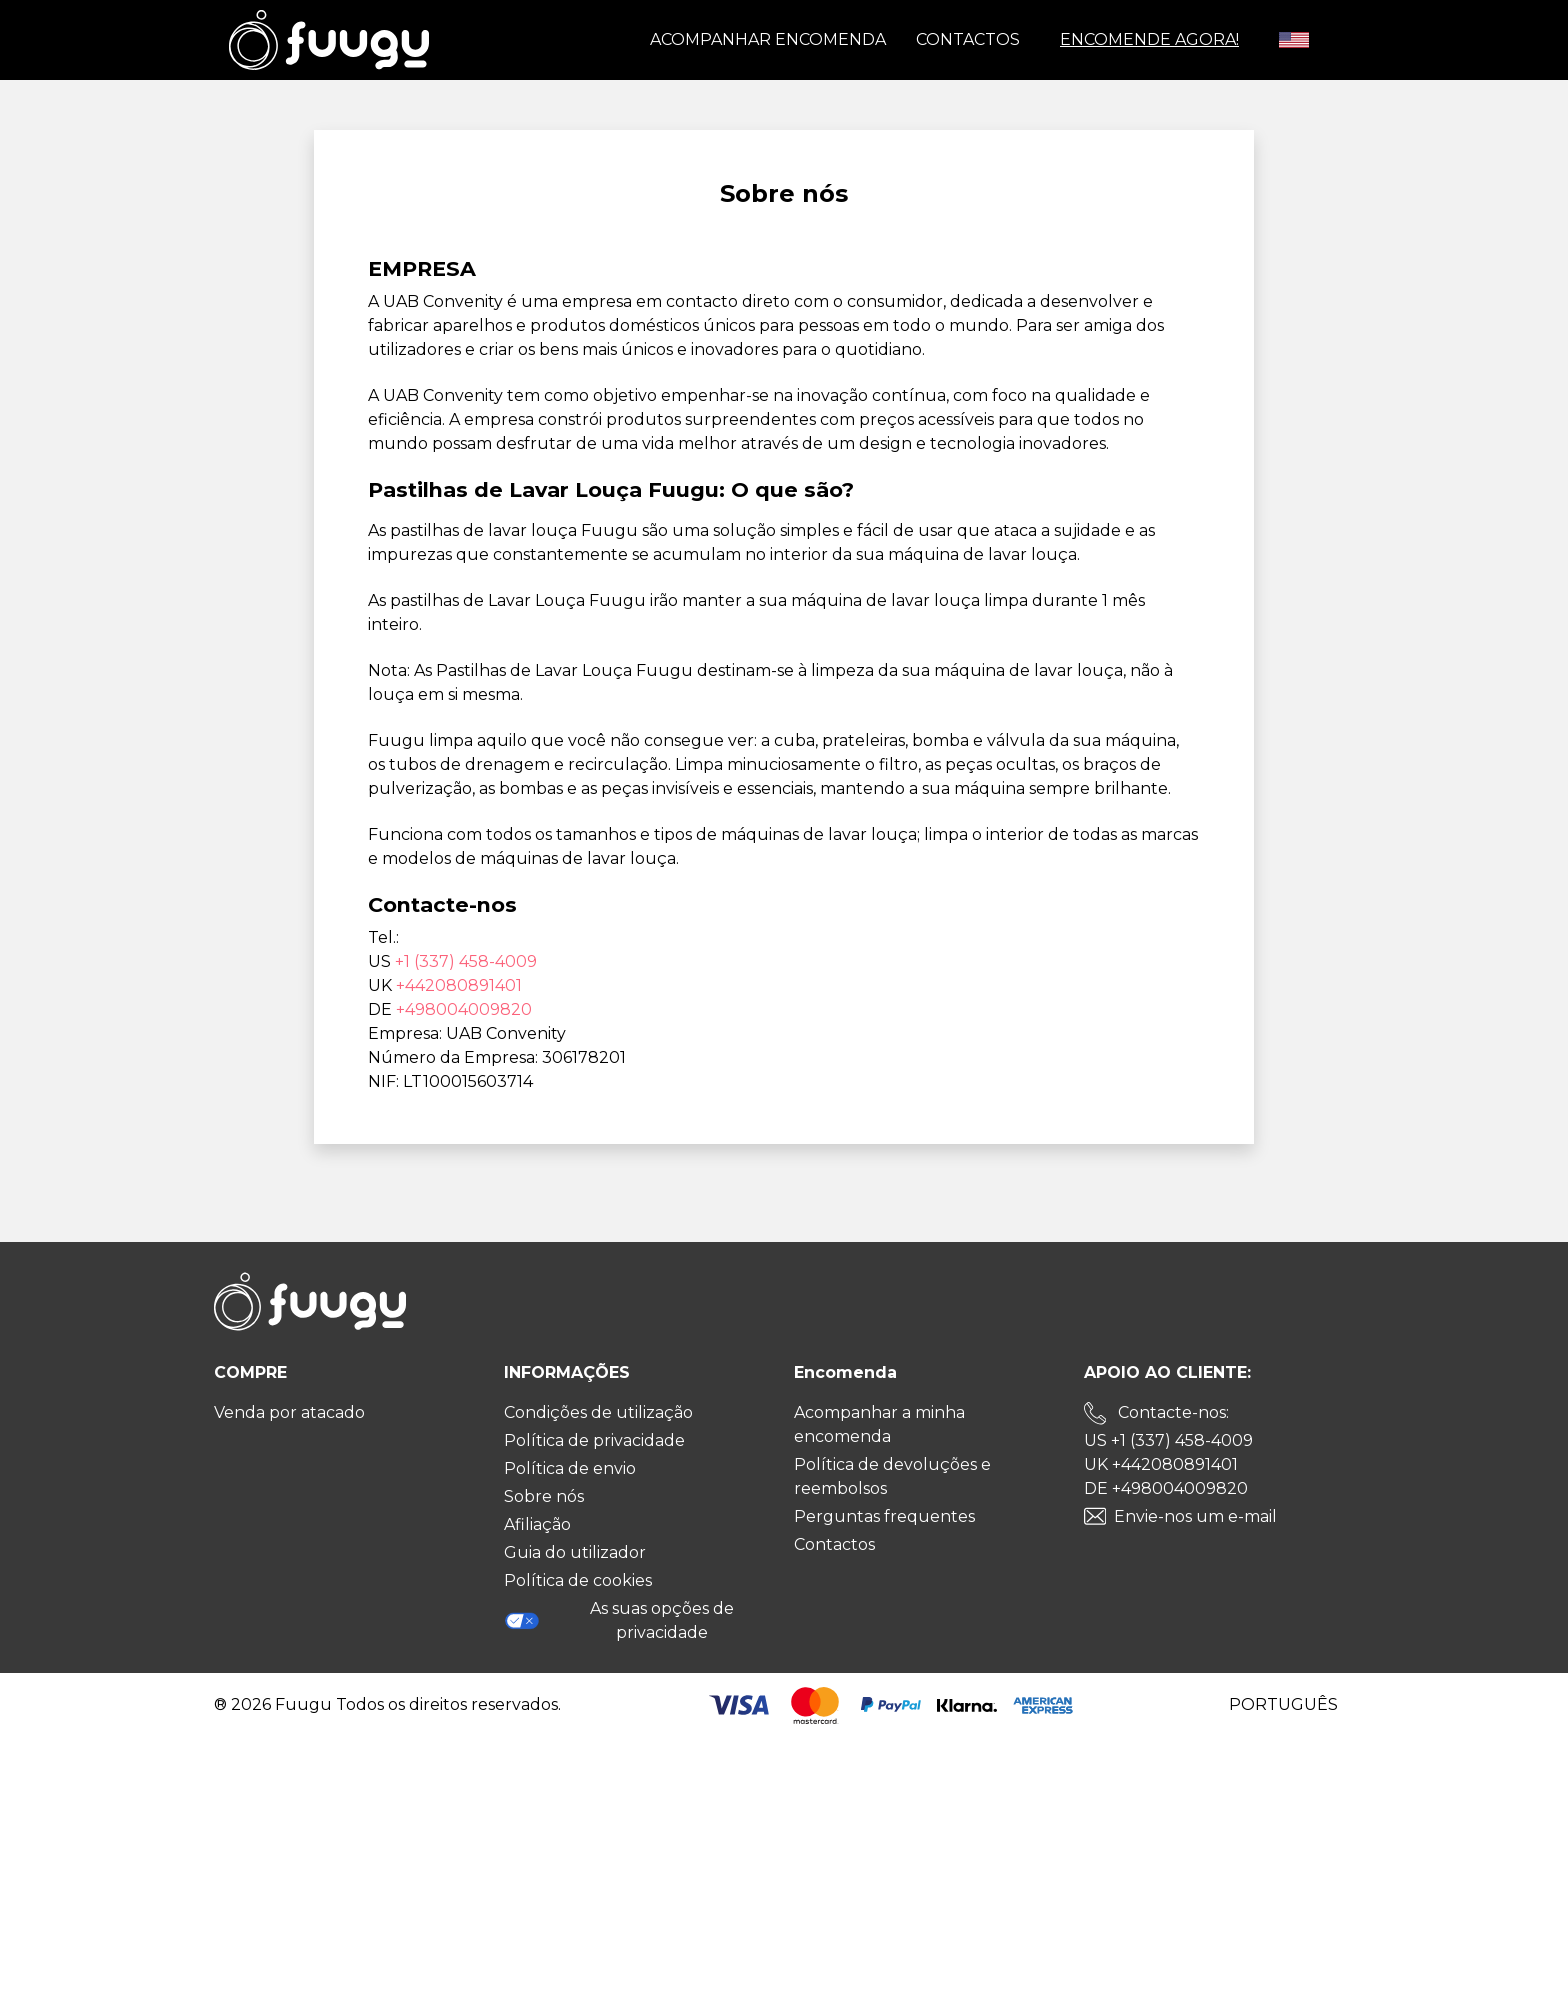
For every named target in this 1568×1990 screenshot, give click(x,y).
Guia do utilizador (575, 1552)
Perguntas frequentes (884, 1516)
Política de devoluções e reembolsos (892, 1476)
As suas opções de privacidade (619, 1620)
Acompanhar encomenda (768, 39)
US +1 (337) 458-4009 (1168, 1440)
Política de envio (570, 1468)
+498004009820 (464, 1009)
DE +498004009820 (1166, 1488)
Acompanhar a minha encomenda (879, 1424)
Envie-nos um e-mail (1195, 1516)
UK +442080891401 (1161, 1464)
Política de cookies (578, 1580)
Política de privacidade (594, 1440)
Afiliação (537, 1524)
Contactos (968, 39)
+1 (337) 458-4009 (466, 961)
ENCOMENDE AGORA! (1149, 39)
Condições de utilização (598, 1412)
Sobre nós (544, 1496)
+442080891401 (459, 985)
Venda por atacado (289, 1412)
